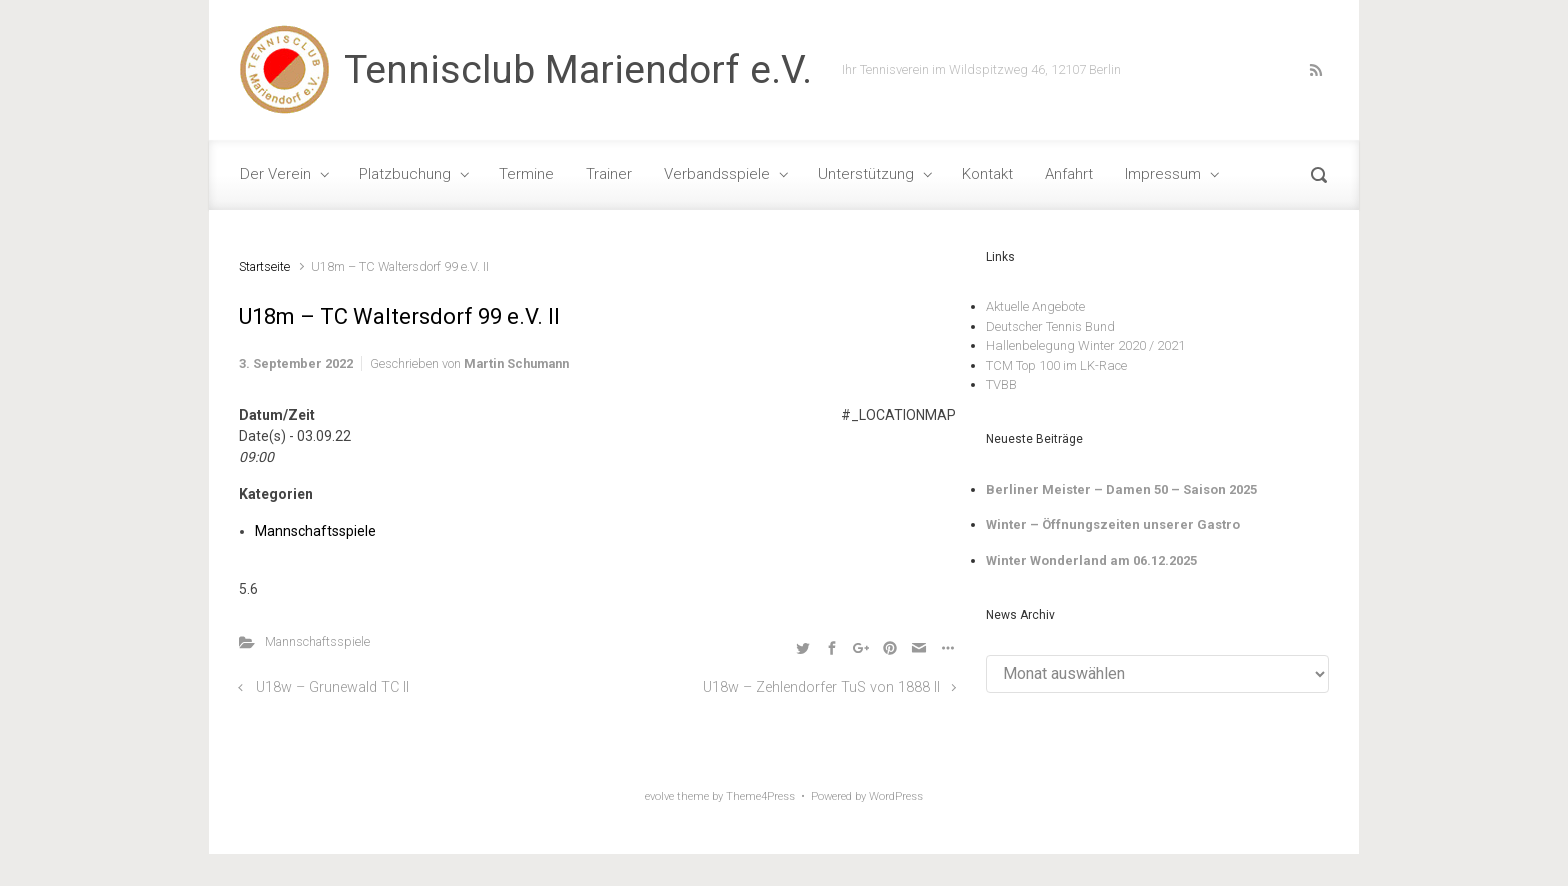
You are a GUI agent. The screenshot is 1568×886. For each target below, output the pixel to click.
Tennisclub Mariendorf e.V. (578, 70)
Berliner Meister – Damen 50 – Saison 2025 (1121, 489)
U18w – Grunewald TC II (332, 687)
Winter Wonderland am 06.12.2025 (1091, 560)
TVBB (1001, 384)
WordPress (896, 796)
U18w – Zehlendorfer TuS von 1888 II (821, 687)
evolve (659, 796)
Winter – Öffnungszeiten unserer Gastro (1113, 524)
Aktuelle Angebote (1035, 306)
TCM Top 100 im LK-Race (1056, 365)
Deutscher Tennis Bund (1050, 326)
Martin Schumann (516, 363)
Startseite (264, 266)
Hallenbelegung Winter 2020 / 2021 (1085, 345)
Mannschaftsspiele (315, 531)
